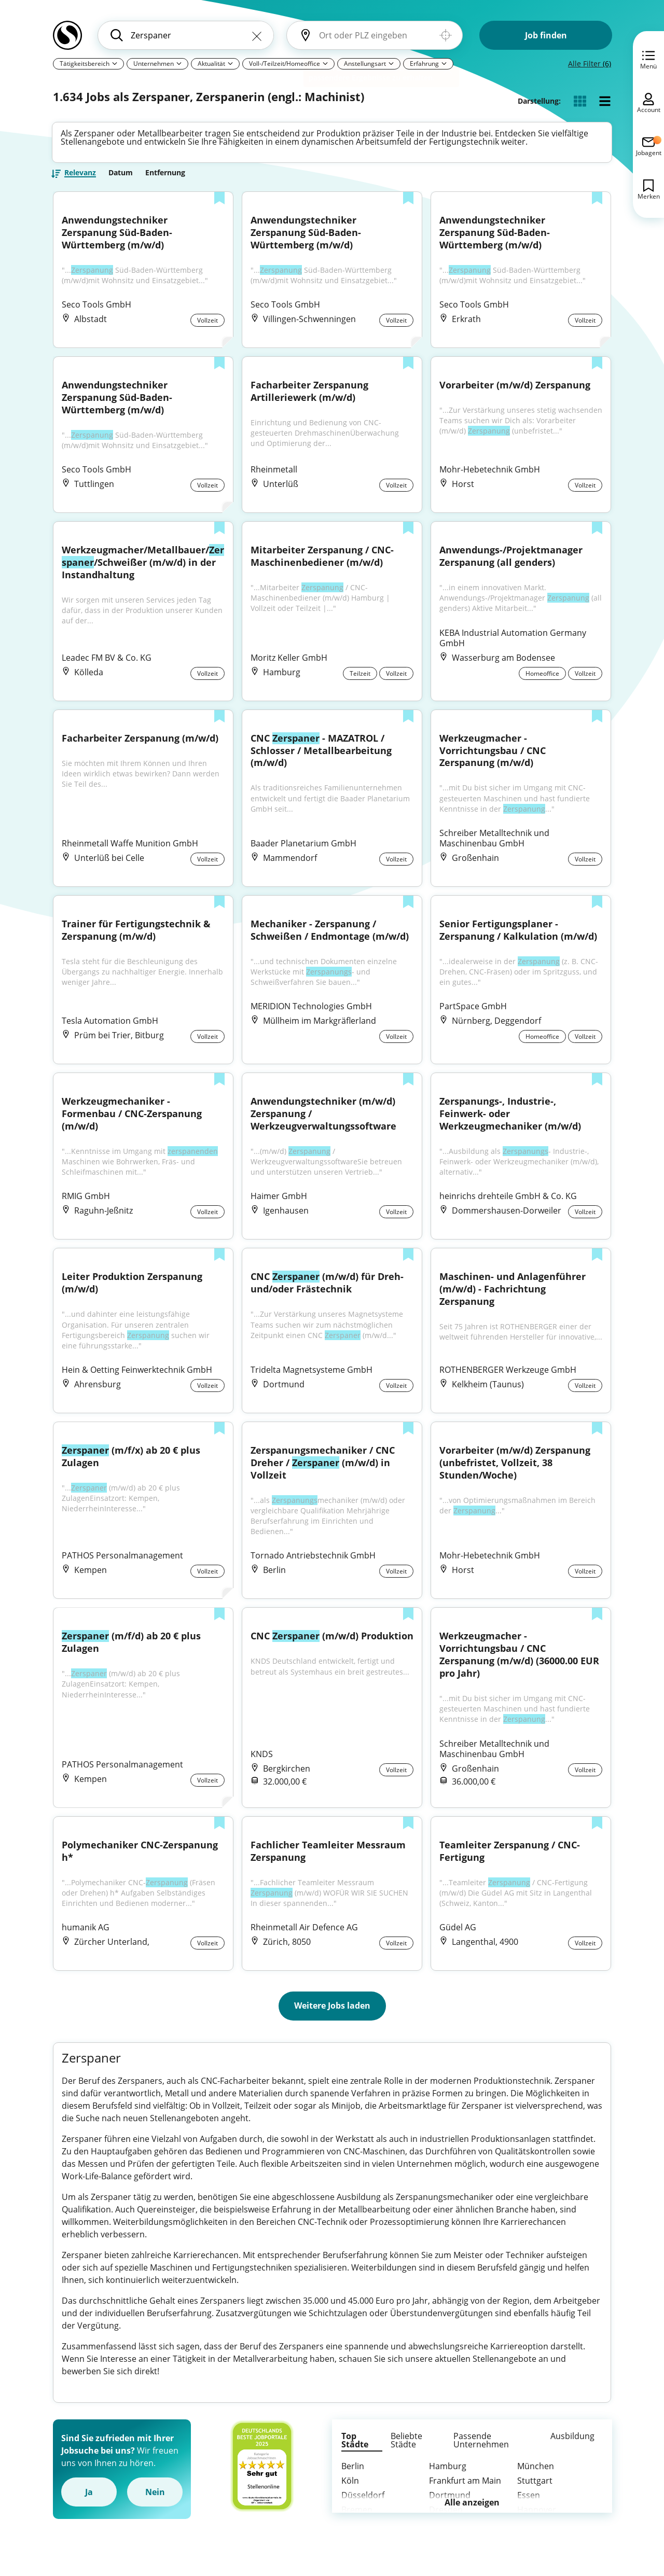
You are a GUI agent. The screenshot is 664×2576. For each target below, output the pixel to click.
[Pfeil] (114, 63)
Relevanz (80, 179)
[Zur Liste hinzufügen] (219, 205)
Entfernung (165, 178)
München (535, 2477)
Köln (350, 2492)
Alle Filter (589, 63)
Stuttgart (534, 2492)
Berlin (352, 2477)
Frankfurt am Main (465, 2492)
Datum (120, 178)
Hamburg (447, 2477)
